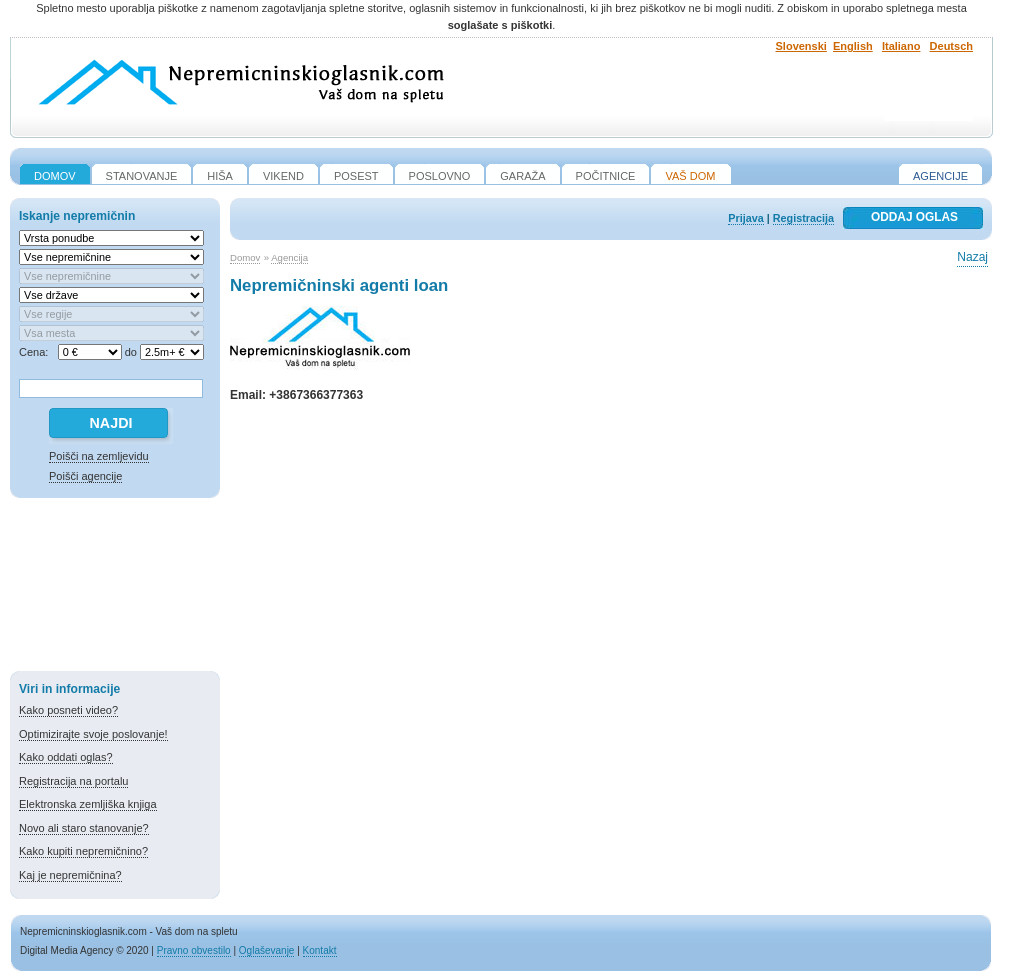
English (853, 46)
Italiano (901, 46)
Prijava (745, 218)
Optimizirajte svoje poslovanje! (93, 734)
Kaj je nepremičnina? (70, 875)
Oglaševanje (267, 950)
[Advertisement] (115, 588)
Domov (245, 257)
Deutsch (951, 46)
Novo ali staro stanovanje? (84, 828)
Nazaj (972, 257)
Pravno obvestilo (194, 950)
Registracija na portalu (73, 781)
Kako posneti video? (68, 710)
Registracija (803, 218)
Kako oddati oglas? (66, 757)
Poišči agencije (85, 476)
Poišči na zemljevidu (99, 456)
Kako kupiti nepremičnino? (83, 851)
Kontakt (320, 950)
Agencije (940, 176)
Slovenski (801, 46)
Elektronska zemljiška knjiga (88, 804)
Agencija (289, 257)
